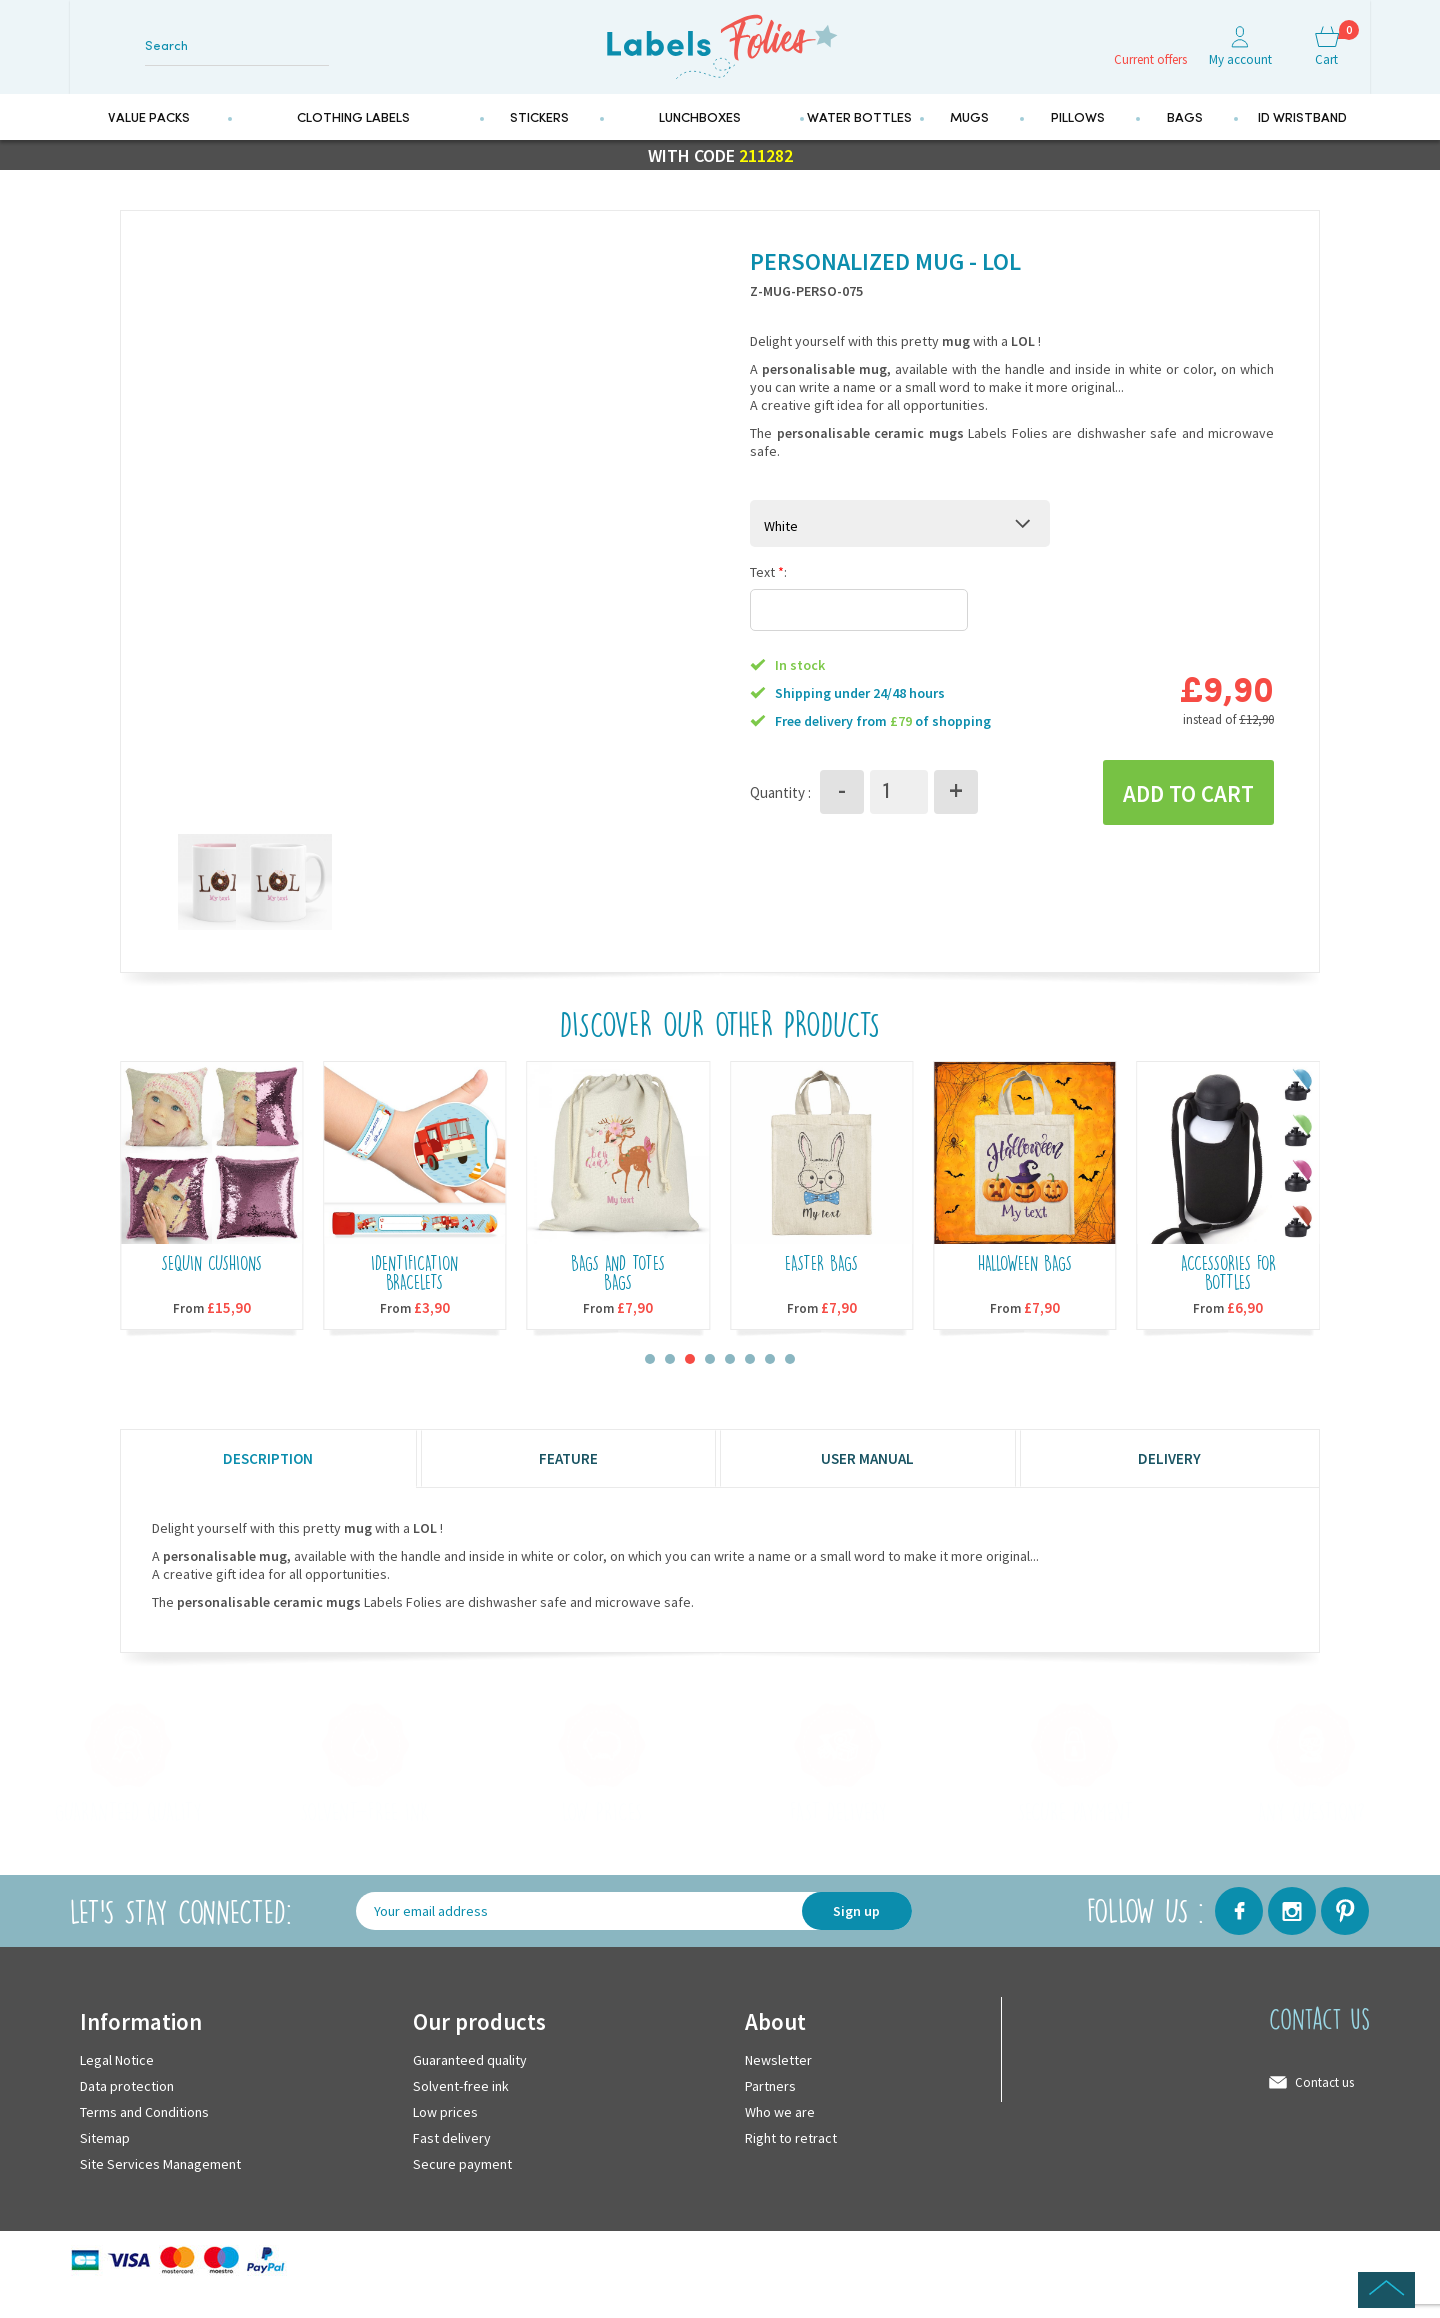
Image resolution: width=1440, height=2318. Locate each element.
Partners (770, 2110)
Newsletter (778, 2084)
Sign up (856, 1936)
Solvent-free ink (461, 2110)
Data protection (127, 2110)
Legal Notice (117, 2084)
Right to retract (791, 2162)
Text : (768, 595)
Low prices (445, 2136)
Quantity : (780, 815)
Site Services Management (160, 2188)
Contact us (1324, 2106)
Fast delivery (452, 2162)
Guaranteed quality (470, 2084)
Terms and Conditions (144, 2136)
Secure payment (462, 2188)
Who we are (780, 2136)
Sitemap (105, 2162)
